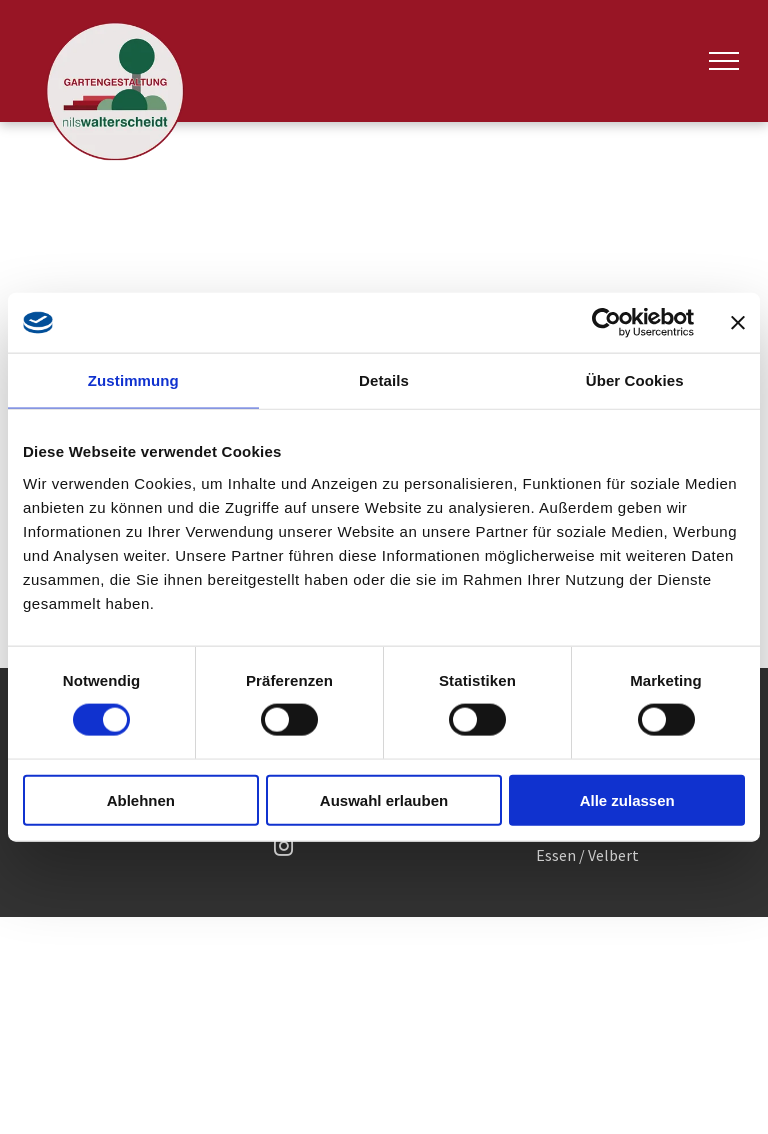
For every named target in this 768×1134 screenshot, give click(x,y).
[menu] (724, 61)
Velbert (613, 855)
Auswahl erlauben (384, 799)
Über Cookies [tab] (635, 380)
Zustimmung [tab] (133, 380)
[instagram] (283, 849)
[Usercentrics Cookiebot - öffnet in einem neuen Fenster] (606, 323)
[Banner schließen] (738, 323)
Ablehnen (141, 799)
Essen (556, 855)
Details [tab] (384, 380)
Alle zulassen (627, 799)
